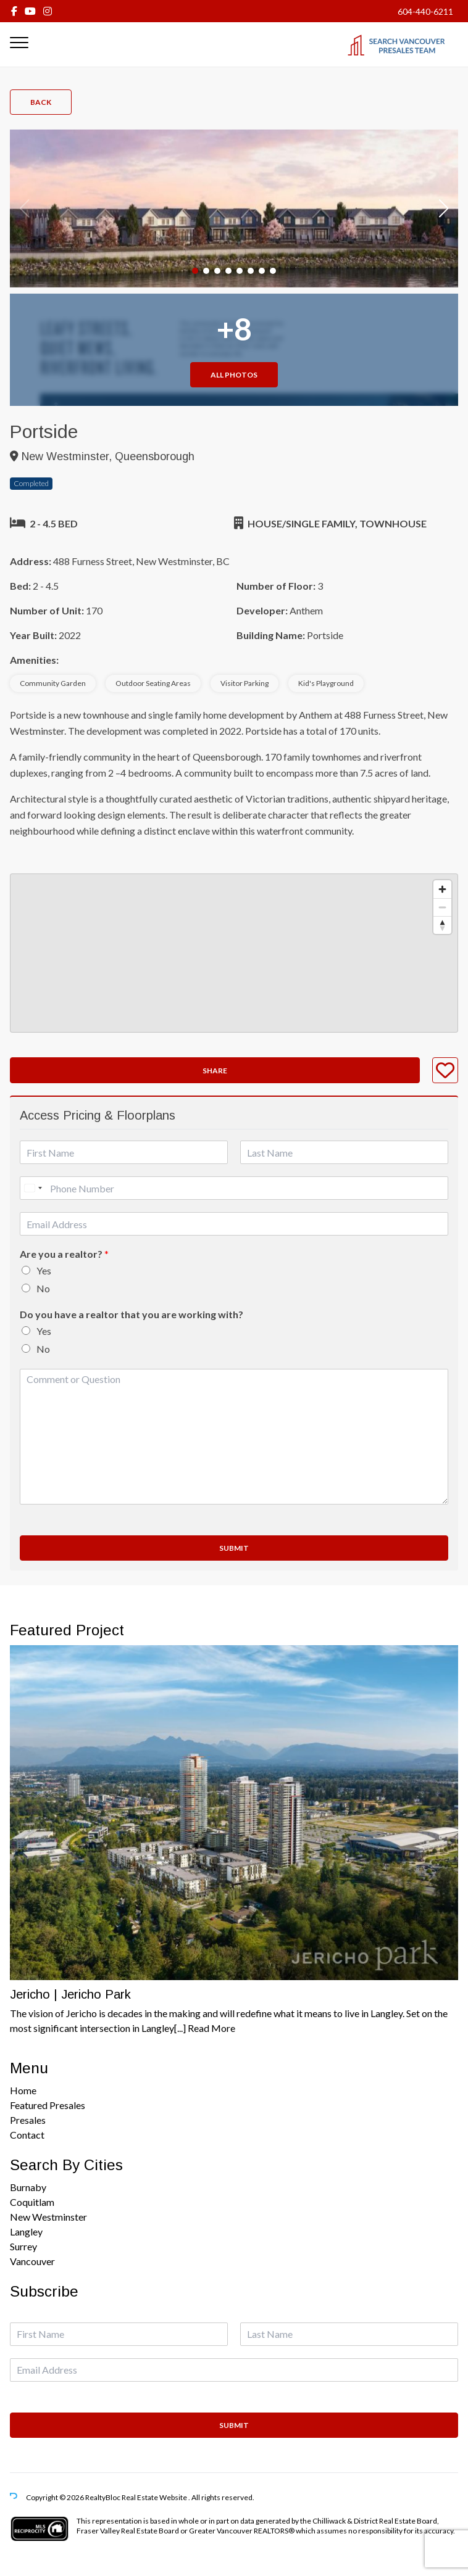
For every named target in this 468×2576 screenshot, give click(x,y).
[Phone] (234, 1188)
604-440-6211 (425, 11)
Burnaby (28, 2187)
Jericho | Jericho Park (70, 1994)
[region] (234, 953)
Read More (211, 2028)
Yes (43, 1270)
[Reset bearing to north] (442, 925)
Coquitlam (32, 2202)
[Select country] (33, 1188)
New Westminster (48, 2217)
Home (23, 2090)
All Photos (234, 374)
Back (40, 102)
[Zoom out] (442, 907)
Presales (28, 2120)
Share (215, 1070)
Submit (234, 1548)
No (43, 1288)
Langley (26, 2231)
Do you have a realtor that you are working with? (131, 1314)
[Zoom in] (442, 889)
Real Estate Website (155, 2497)
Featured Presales (47, 2105)
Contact (27, 2134)
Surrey (23, 2246)
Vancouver (32, 2261)
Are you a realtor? (64, 1254)
